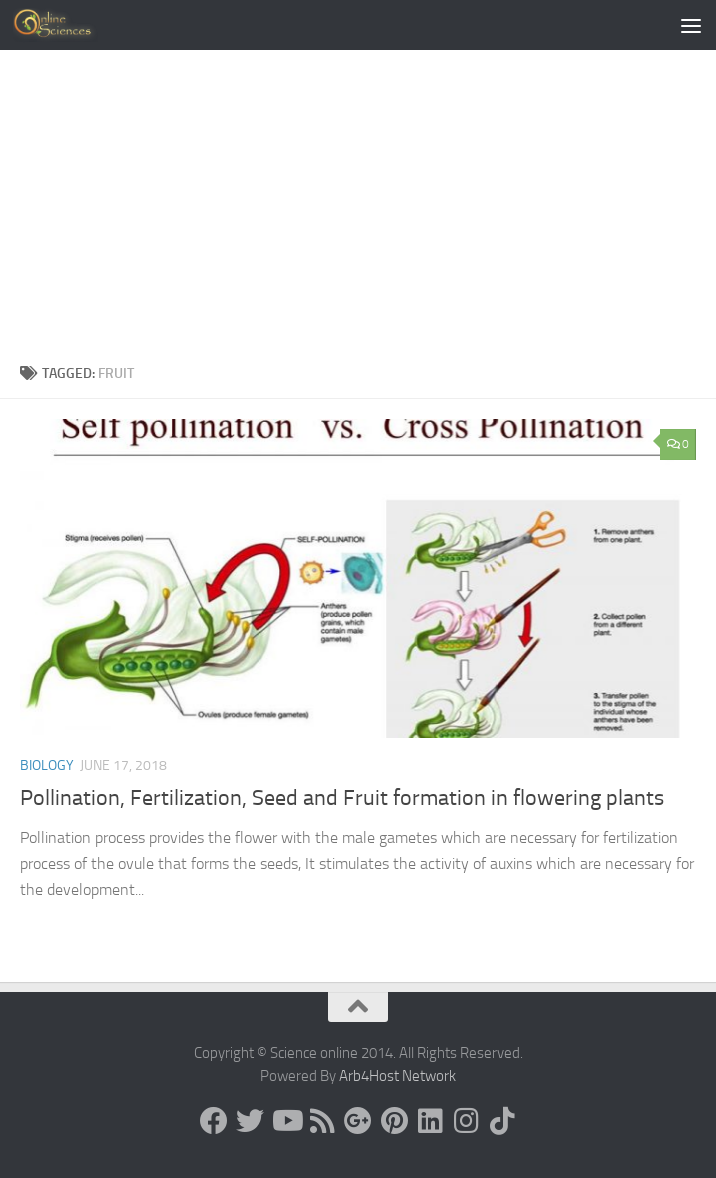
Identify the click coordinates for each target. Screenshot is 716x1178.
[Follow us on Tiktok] (502, 1121)
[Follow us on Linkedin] (430, 1121)
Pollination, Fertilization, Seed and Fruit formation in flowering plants (342, 798)
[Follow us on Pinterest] (394, 1121)
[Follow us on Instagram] (466, 1121)
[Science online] (214, 1121)
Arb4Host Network (397, 1076)
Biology (47, 765)
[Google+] (358, 1121)
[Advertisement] (358, 200)
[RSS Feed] (322, 1121)
